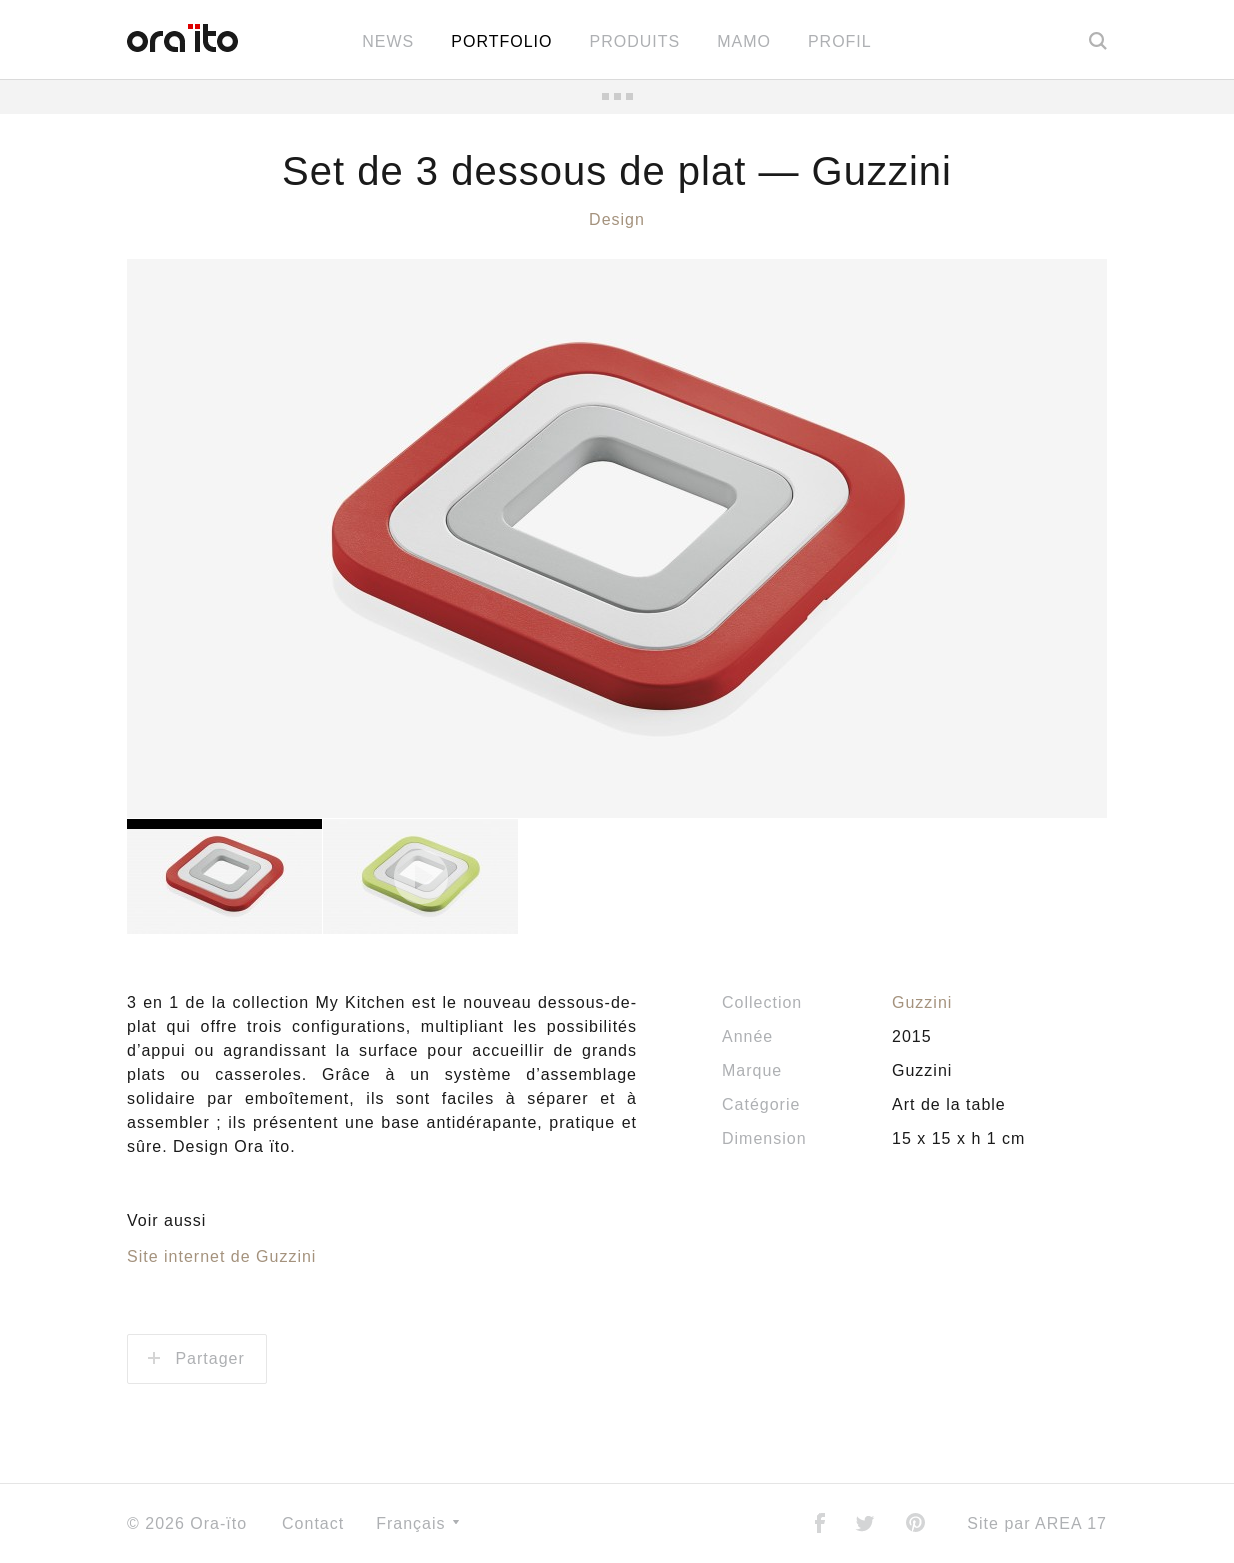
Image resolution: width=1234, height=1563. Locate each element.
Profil (840, 41)
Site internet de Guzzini (221, 1256)
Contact (313, 1523)
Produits (634, 41)
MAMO (744, 41)
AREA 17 (1071, 1523)
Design (617, 219)
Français (417, 1523)
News (388, 41)
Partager (196, 1358)
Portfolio (501, 41)
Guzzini (922, 1002)
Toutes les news (617, 96)
